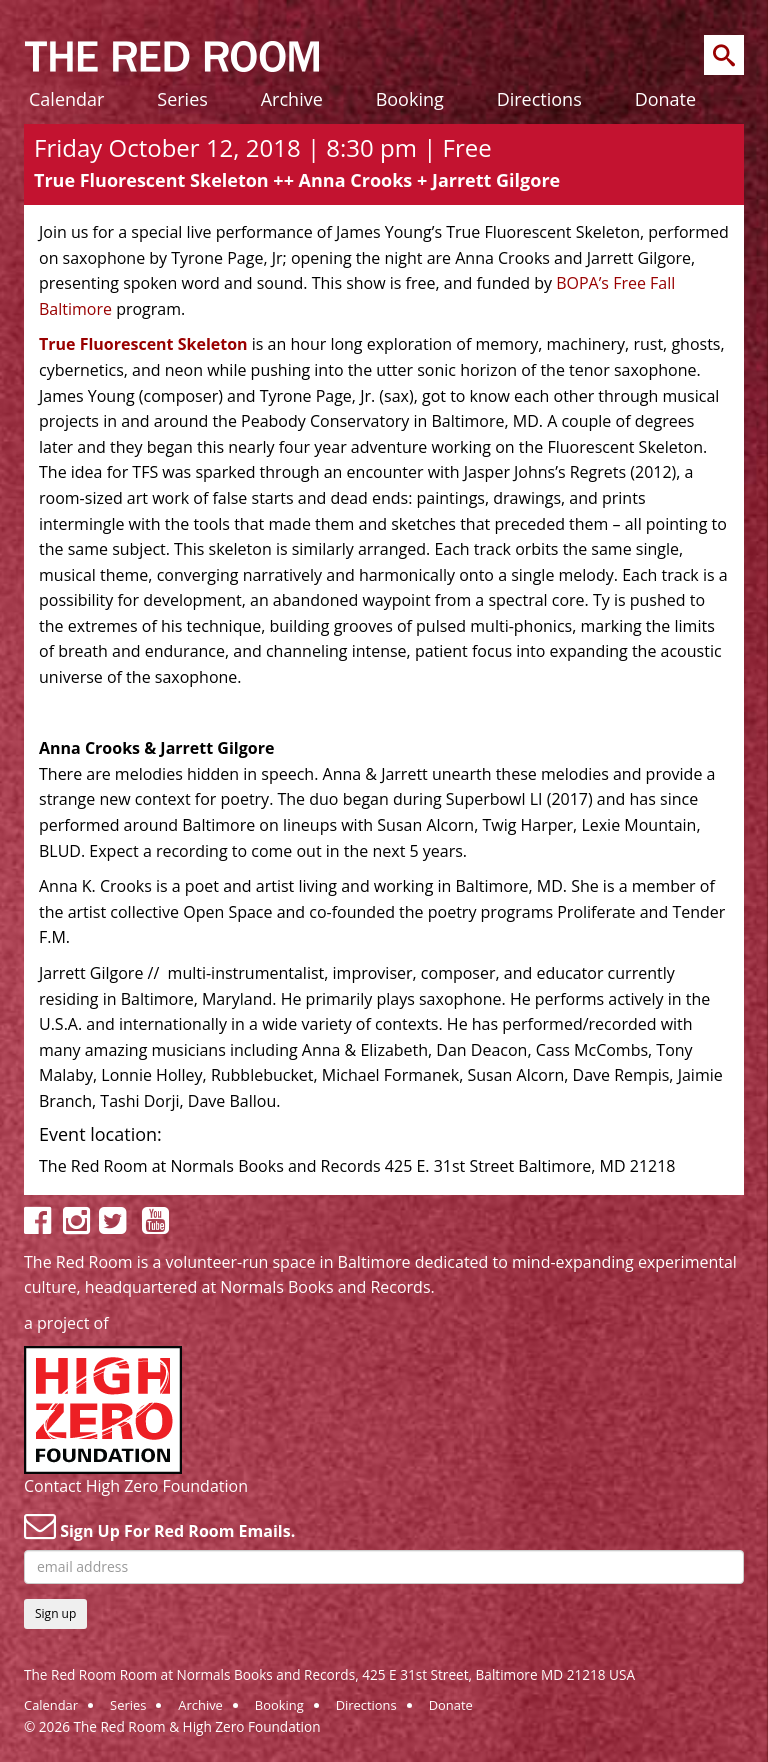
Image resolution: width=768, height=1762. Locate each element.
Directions (539, 99)
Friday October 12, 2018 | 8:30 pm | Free (263, 147)
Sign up (55, 1613)
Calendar (66, 99)
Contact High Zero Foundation (136, 1486)
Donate (665, 99)
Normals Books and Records (325, 1287)
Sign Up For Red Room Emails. (159, 1526)
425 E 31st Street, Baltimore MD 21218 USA (498, 1674)
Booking (410, 99)
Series (182, 99)
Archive (292, 99)
